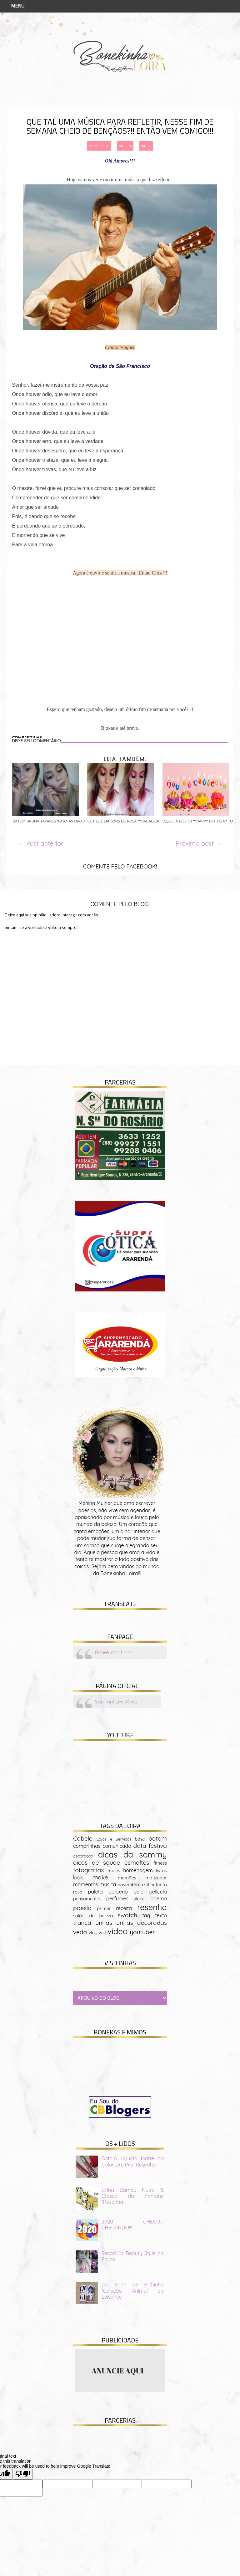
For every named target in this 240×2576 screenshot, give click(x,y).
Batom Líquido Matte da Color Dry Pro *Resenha (133, 2161)
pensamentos (87, 1899)
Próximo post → (199, 843)
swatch (127, 1915)
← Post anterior (40, 843)
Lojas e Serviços (114, 1839)
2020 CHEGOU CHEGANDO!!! (133, 2224)
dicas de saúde (96, 1862)
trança (82, 1922)
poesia (82, 1908)
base (140, 1839)
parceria (118, 1891)
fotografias (88, 1870)
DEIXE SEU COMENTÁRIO (36, 741)
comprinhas (86, 1846)
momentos (98, 146)
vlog (92, 1932)
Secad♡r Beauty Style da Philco (133, 2256)
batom (157, 1838)
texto (161, 1915)
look (78, 1877)
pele (138, 1891)
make (100, 1877)
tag (146, 1915)
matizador (156, 1878)
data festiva (150, 1845)
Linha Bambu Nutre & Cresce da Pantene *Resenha (133, 2196)
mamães (127, 1878)
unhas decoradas (141, 1922)
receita (124, 1908)
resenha (152, 1907)
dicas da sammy (132, 1854)
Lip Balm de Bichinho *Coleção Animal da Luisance (133, 2290)
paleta (95, 1891)
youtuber (142, 1932)
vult (102, 1932)
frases (113, 1870)
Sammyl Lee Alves (116, 1701)
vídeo (146, 146)
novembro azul (133, 1885)
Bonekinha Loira (113, 1652)
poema (158, 1898)
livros (161, 1870)
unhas (103, 1922)
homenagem (138, 1870)
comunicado (116, 1846)
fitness (160, 1863)
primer (104, 1908)
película (158, 1891)
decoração (83, 1855)
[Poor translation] (23, 2474)
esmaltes (136, 1862)
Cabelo (82, 1838)
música (125, 146)
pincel (139, 1899)
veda (80, 1932)
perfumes (117, 1898)
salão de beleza (93, 1916)
